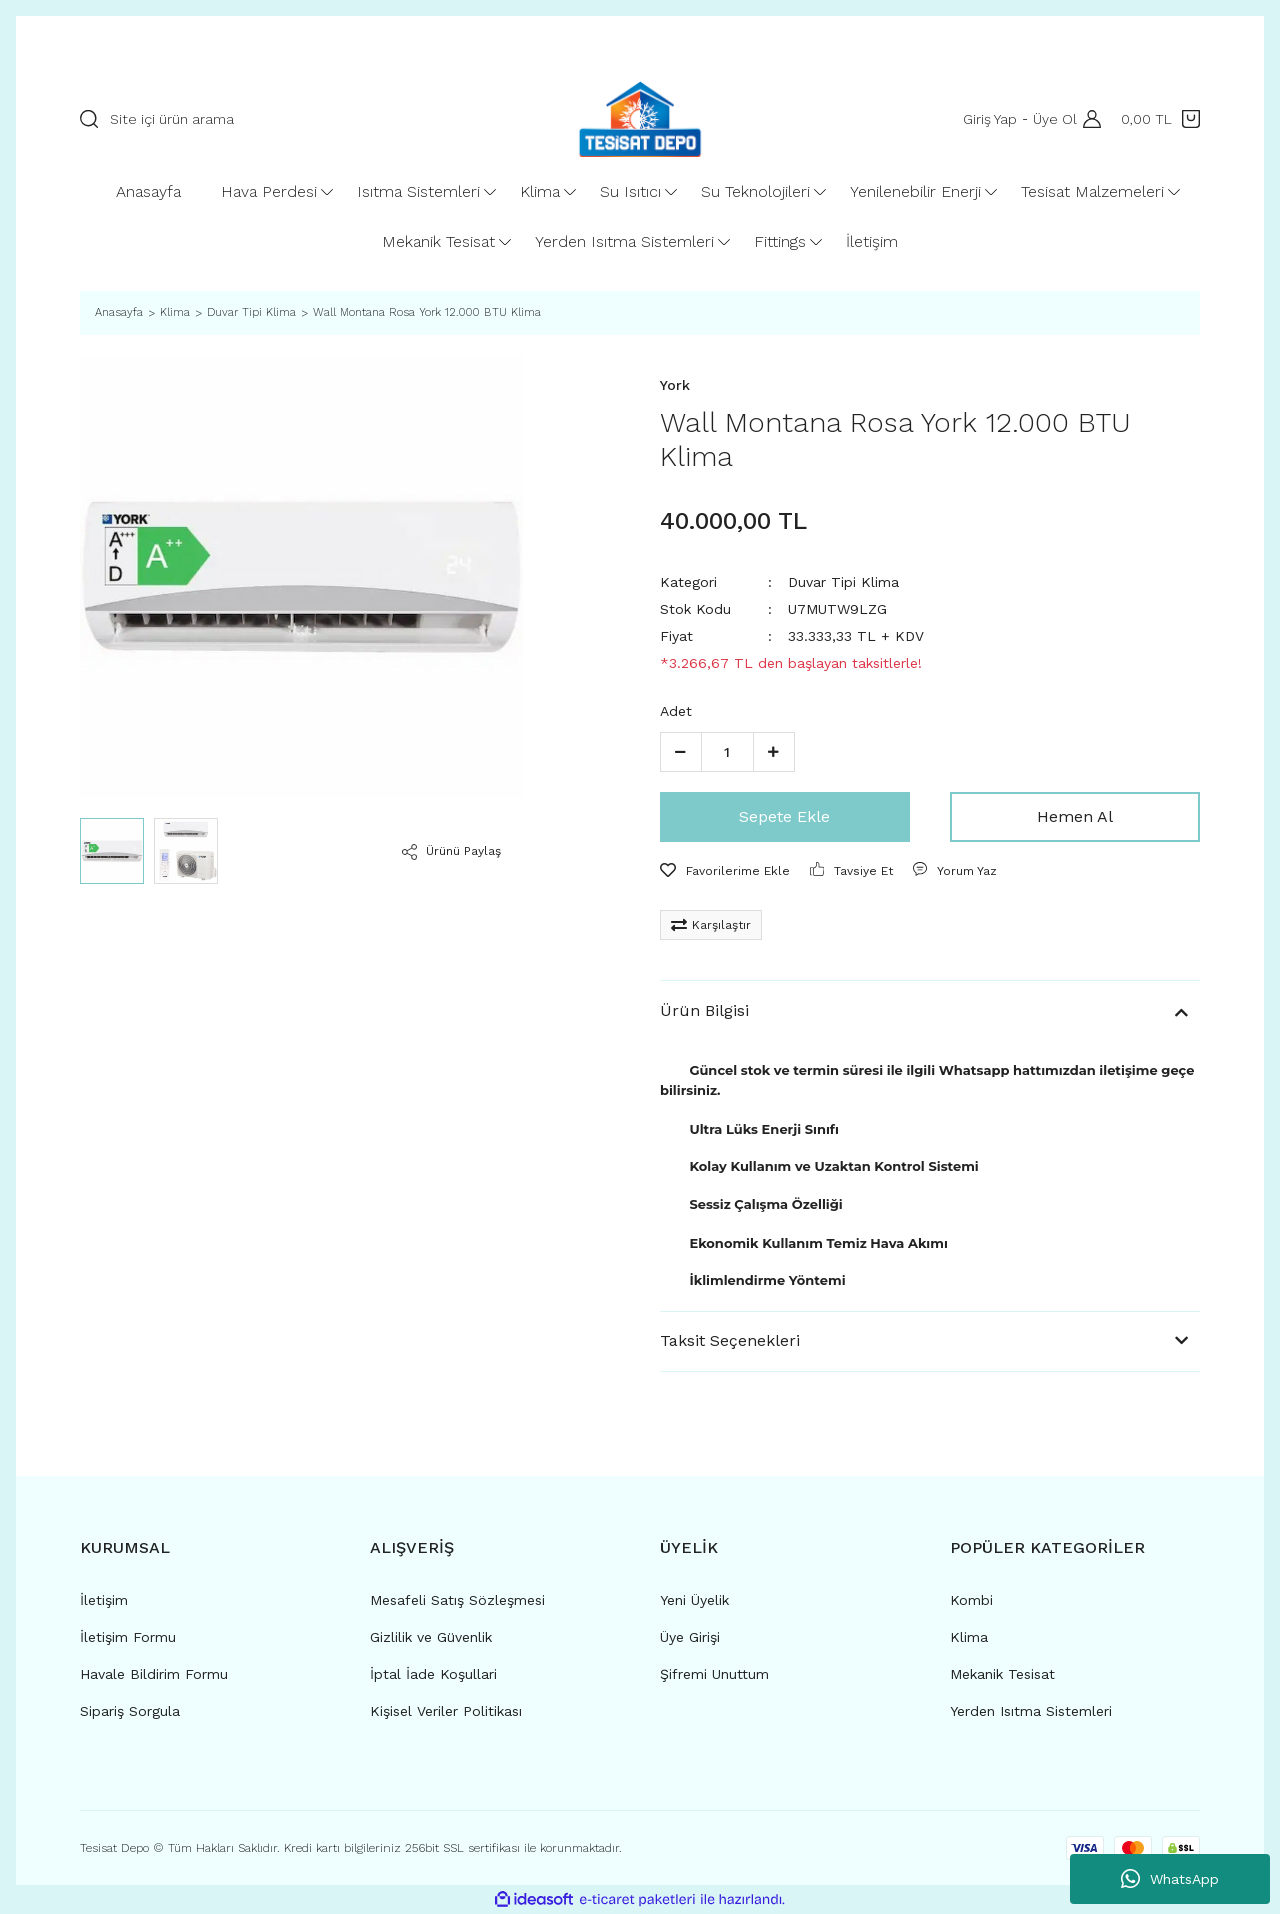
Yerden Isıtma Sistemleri (1031, 1711)
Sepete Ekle (784, 816)
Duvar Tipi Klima (843, 582)
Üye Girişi (690, 1637)
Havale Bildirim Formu (154, 1674)
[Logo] (640, 119)
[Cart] (1160, 119)
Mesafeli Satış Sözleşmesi (457, 1600)
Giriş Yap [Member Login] (986, 119)
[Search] (301, 119)
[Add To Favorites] (725, 871)
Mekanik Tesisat (1002, 1674)
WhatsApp (1170, 1879)
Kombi (971, 1600)
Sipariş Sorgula (130, 1711)
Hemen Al (1075, 816)
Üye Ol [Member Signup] (1051, 119)
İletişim (104, 1600)
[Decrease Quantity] (681, 752)
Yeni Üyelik (694, 1600)
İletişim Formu (128, 1637)
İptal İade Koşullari (433, 1674)
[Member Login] (1087, 119)
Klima (969, 1637)
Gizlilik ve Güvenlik (431, 1637)
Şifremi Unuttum (714, 1674)
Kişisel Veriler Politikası (446, 1711)
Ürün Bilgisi (704, 1010)
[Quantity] (727, 752)
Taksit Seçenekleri (730, 1340)
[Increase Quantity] (774, 752)
